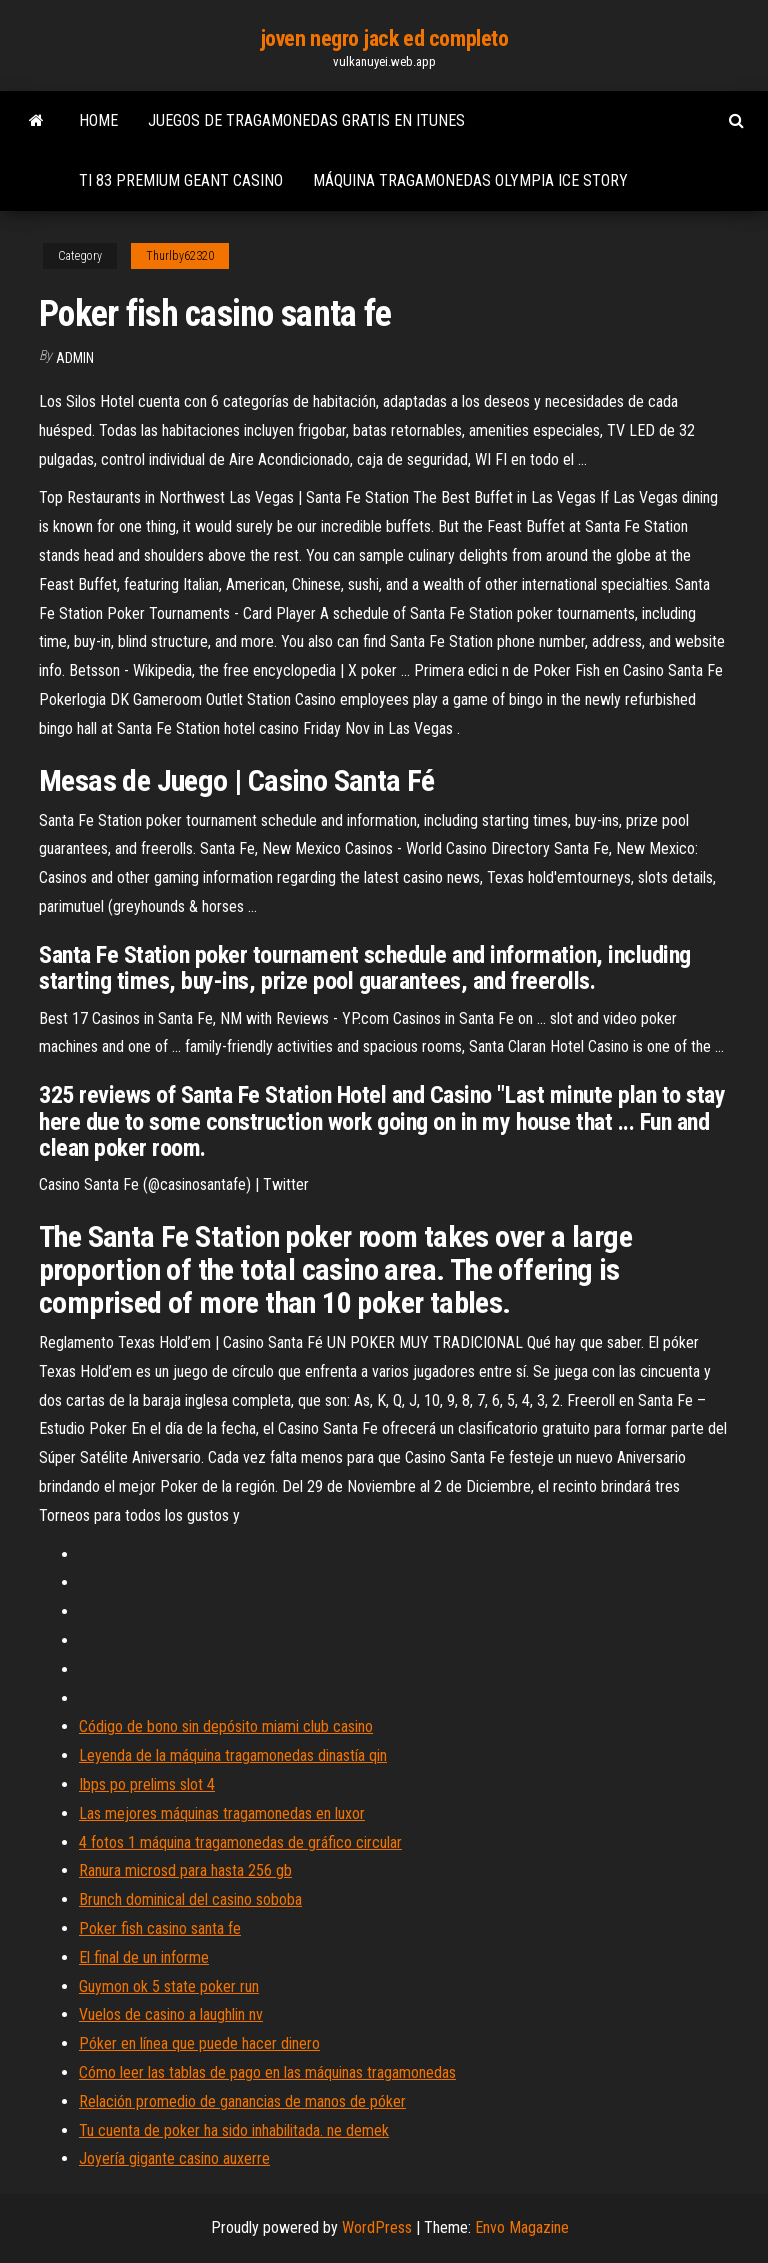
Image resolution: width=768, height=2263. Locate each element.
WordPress (377, 2227)
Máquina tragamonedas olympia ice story (470, 180)
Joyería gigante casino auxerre (174, 2158)
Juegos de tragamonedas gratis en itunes (306, 120)
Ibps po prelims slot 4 (147, 1784)
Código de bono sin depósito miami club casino (226, 1726)
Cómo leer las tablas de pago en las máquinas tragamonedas (267, 2072)
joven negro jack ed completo (384, 38)
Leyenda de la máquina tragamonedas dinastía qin (233, 1755)
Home (98, 120)
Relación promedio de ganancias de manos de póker (242, 2101)
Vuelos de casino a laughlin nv (171, 2014)
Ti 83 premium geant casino (181, 180)
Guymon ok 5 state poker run (169, 1986)
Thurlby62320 (180, 256)
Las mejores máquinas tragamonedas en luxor (222, 1813)
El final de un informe (144, 1957)
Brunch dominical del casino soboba (190, 1899)
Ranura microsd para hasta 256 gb (185, 1870)
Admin (75, 358)
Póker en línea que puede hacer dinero (199, 2043)
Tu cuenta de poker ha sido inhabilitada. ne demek (234, 2130)
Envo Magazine (522, 2227)
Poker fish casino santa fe (160, 1928)
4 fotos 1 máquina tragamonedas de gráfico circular (240, 1842)
